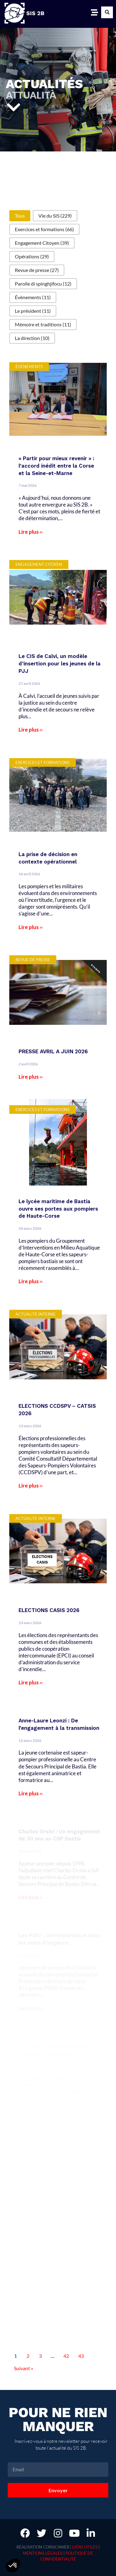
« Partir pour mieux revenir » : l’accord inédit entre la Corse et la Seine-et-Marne (56, 465)
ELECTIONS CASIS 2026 (49, 1610)
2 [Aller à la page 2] (28, 2356)
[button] (107, 12)
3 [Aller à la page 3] (40, 2356)
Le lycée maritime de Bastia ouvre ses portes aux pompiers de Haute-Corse (58, 1208)
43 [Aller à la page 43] (81, 2356)
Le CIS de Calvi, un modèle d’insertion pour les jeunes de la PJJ (60, 663)
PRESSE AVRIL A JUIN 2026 (53, 1051)
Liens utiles (84, 2546)
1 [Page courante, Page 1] (15, 2356)
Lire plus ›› (31, 531)
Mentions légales (42, 2553)
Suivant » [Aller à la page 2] (23, 2368)
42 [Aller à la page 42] (66, 2356)
